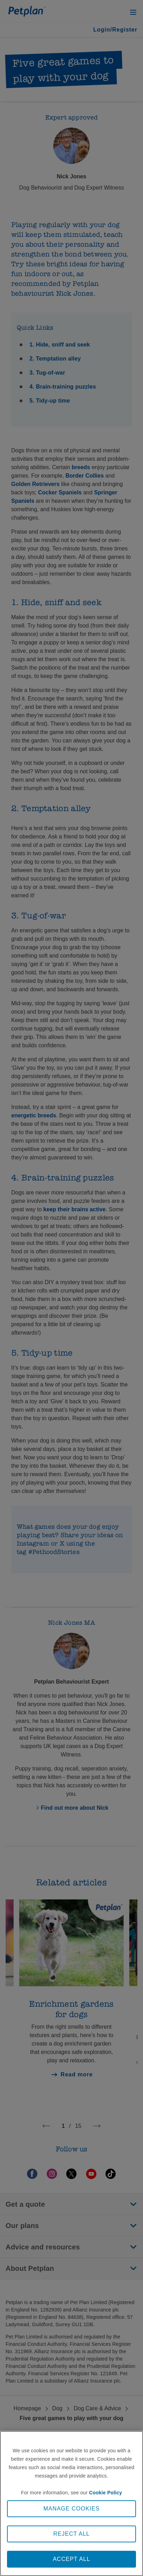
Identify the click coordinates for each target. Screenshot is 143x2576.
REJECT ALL (71, 2534)
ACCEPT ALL (71, 2559)
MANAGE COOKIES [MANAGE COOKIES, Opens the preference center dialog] (71, 2509)
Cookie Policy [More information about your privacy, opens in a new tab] (105, 2492)
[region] (71, 2503)
